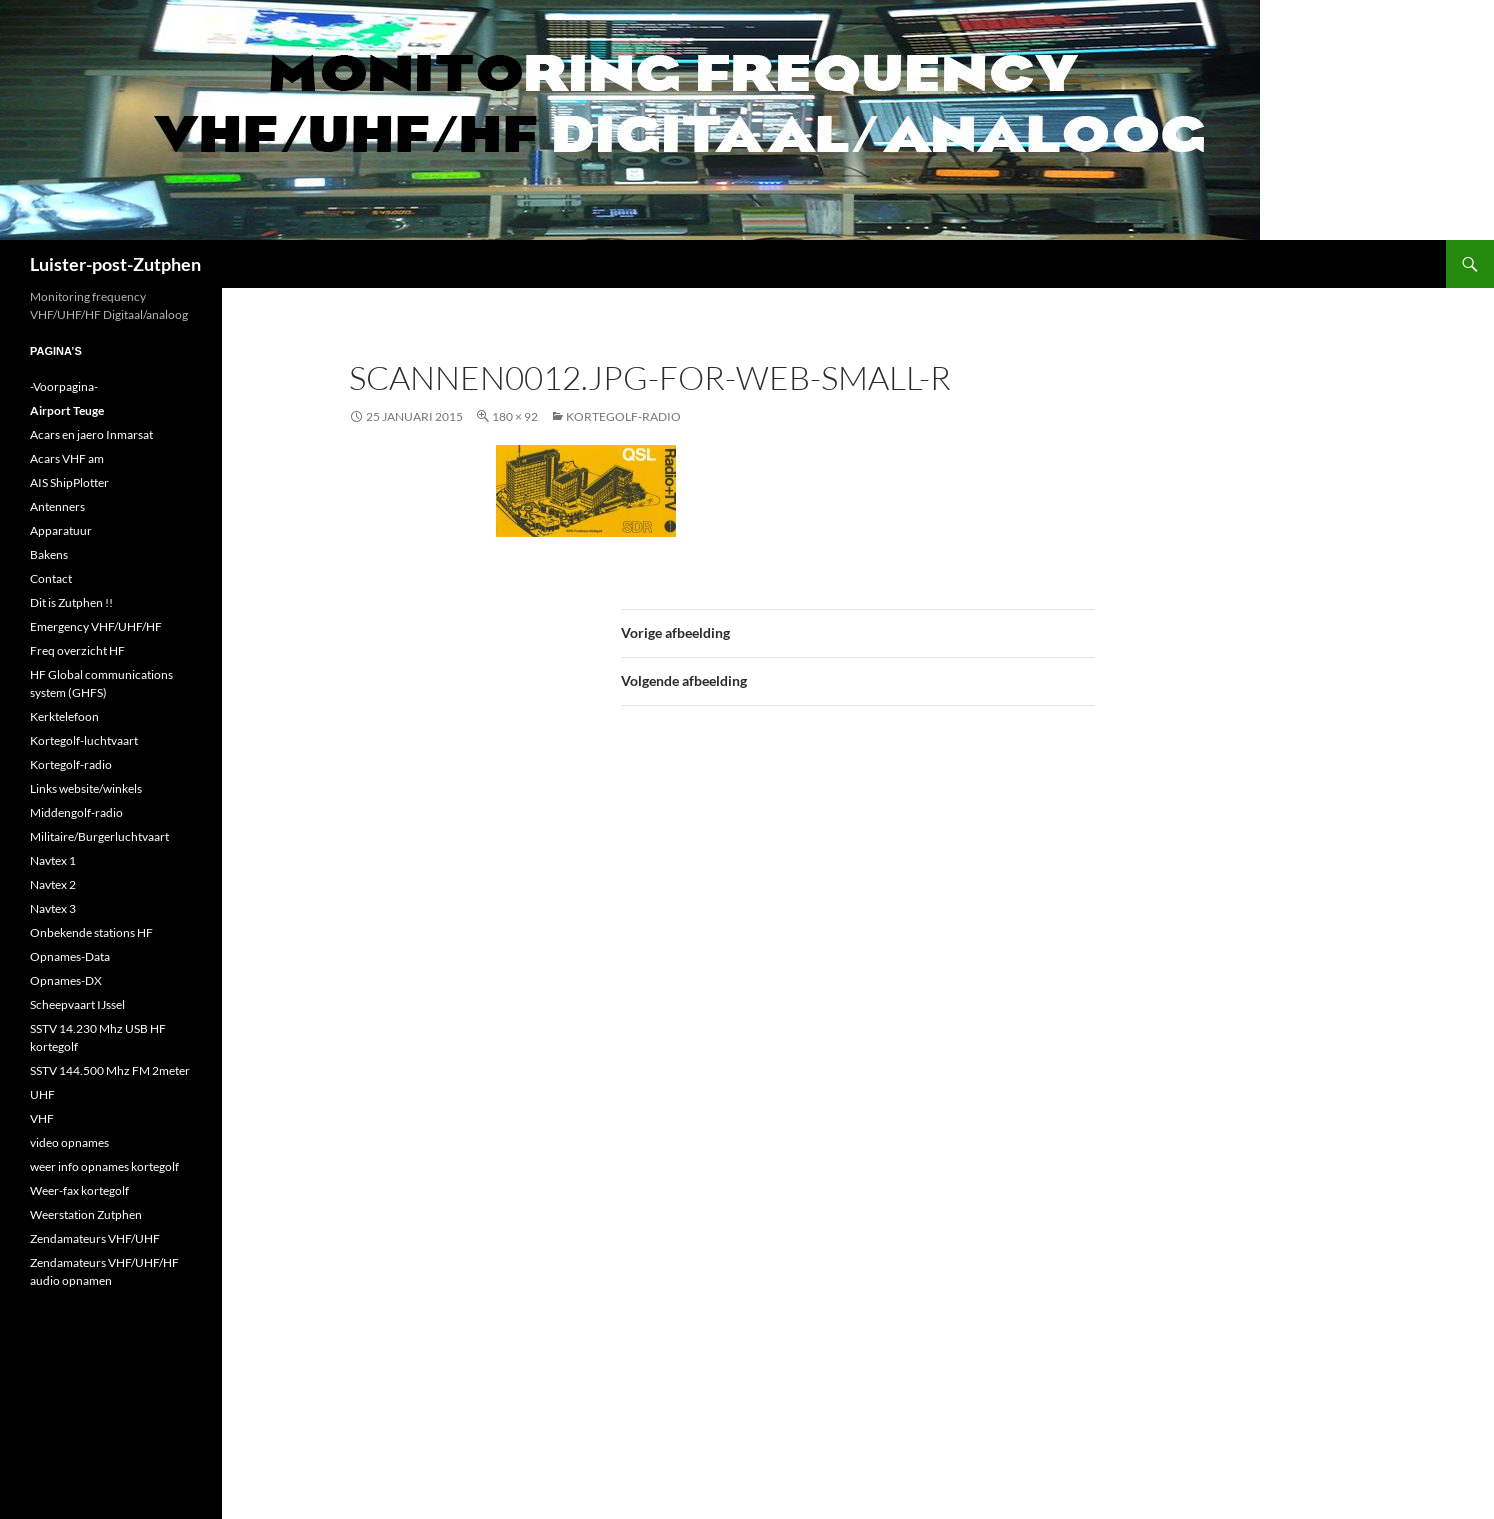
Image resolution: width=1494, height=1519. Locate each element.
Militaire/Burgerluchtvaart (99, 836)
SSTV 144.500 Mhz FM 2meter (110, 1070)
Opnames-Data (70, 956)
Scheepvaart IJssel (77, 1004)
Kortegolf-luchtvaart (84, 740)
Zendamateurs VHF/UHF (95, 1238)
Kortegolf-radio (623, 416)
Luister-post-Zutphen (115, 264)
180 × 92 (515, 416)
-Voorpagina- (64, 386)
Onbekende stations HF (91, 932)
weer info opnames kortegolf (104, 1166)
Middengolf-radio (76, 812)
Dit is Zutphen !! (71, 602)
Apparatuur (61, 530)
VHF (42, 1118)
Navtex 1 (53, 860)
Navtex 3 (53, 908)
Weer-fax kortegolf (79, 1190)
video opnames (69, 1142)
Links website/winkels (86, 788)
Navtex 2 (53, 884)
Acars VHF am (67, 458)
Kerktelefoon (64, 716)
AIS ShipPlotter (69, 482)
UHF (42, 1094)
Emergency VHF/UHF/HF (96, 626)
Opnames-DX (66, 980)
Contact (51, 578)
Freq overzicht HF (77, 650)
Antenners (57, 506)
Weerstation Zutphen (86, 1214)
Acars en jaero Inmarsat (91, 434)
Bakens (49, 554)
